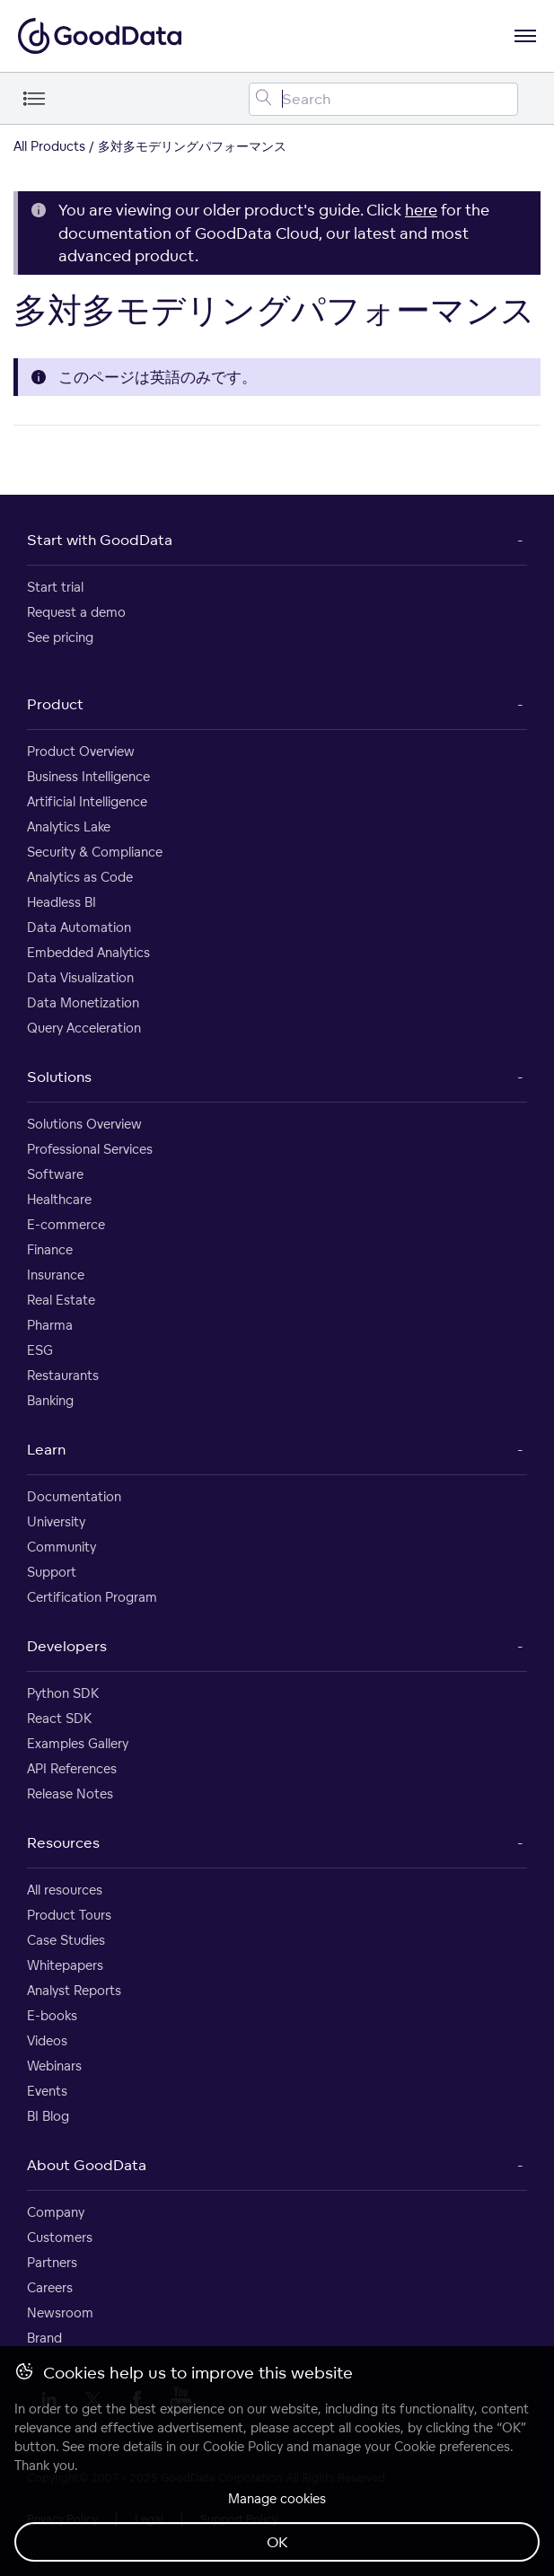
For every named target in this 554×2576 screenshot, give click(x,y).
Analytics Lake (68, 826)
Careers (50, 2287)
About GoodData (86, 2165)
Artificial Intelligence (87, 801)
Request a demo (76, 612)
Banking (50, 1400)
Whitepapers (65, 1965)
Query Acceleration (84, 1027)
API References (72, 1768)
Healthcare (59, 1199)
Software (55, 1174)
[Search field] (383, 99)
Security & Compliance (95, 851)
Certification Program (92, 1597)
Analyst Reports (74, 1990)
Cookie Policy (243, 2446)
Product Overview (81, 751)
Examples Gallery (77, 1743)
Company (55, 2212)
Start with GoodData (99, 540)
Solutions (59, 1077)
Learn (46, 1449)
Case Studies (66, 1939)
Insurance (55, 1274)
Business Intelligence (88, 776)
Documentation (74, 1496)
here (421, 209)
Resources (63, 1842)
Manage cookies (277, 2498)
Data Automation (79, 927)
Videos (47, 2040)
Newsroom (60, 2312)
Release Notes (70, 1793)
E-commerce (66, 1224)
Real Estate (61, 1299)
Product (55, 704)
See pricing (60, 637)
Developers (67, 1646)
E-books (52, 2015)
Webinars (54, 2065)
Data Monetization (83, 1002)
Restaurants (63, 1375)
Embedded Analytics (88, 952)
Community (61, 1546)
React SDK (59, 1718)
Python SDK (63, 1693)
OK (277, 2542)
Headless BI (61, 902)
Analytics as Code (80, 876)
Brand (44, 2337)
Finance (50, 1249)
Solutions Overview (84, 1123)
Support (51, 1571)
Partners (52, 2262)
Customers (59, 2237)
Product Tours (69, 1914)
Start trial (55, 586)
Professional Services (90, 1148)
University (56, 1521)
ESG (40, 1350)
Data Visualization (80, 977)
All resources (64, 1889)
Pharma (50, 1324)
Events (47, 2090)
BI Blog (48, 2115)
